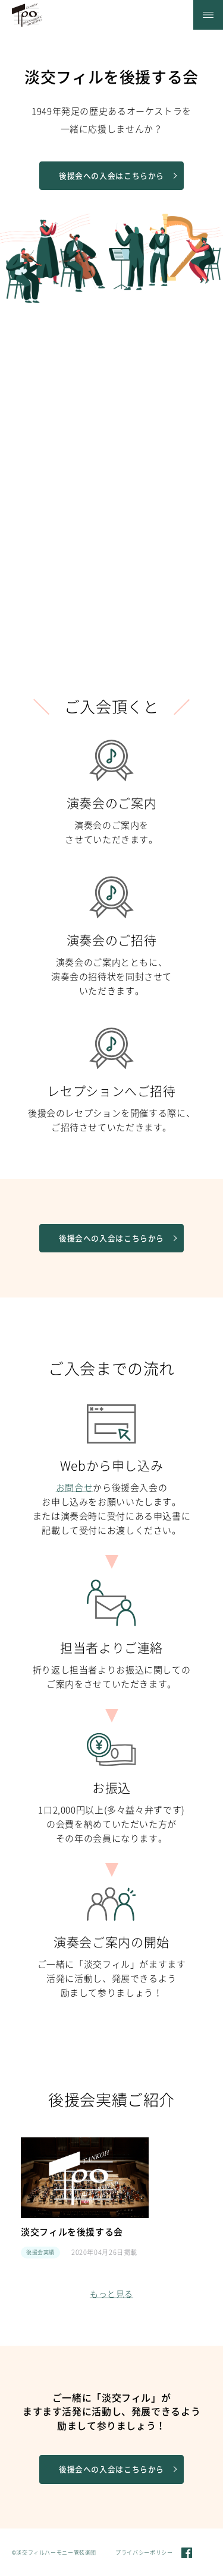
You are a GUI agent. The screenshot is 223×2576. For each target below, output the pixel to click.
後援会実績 (40, 2253)
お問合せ (74, 1488)
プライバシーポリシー (143, 2552)
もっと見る (111, 2294)
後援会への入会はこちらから (118, 176)
